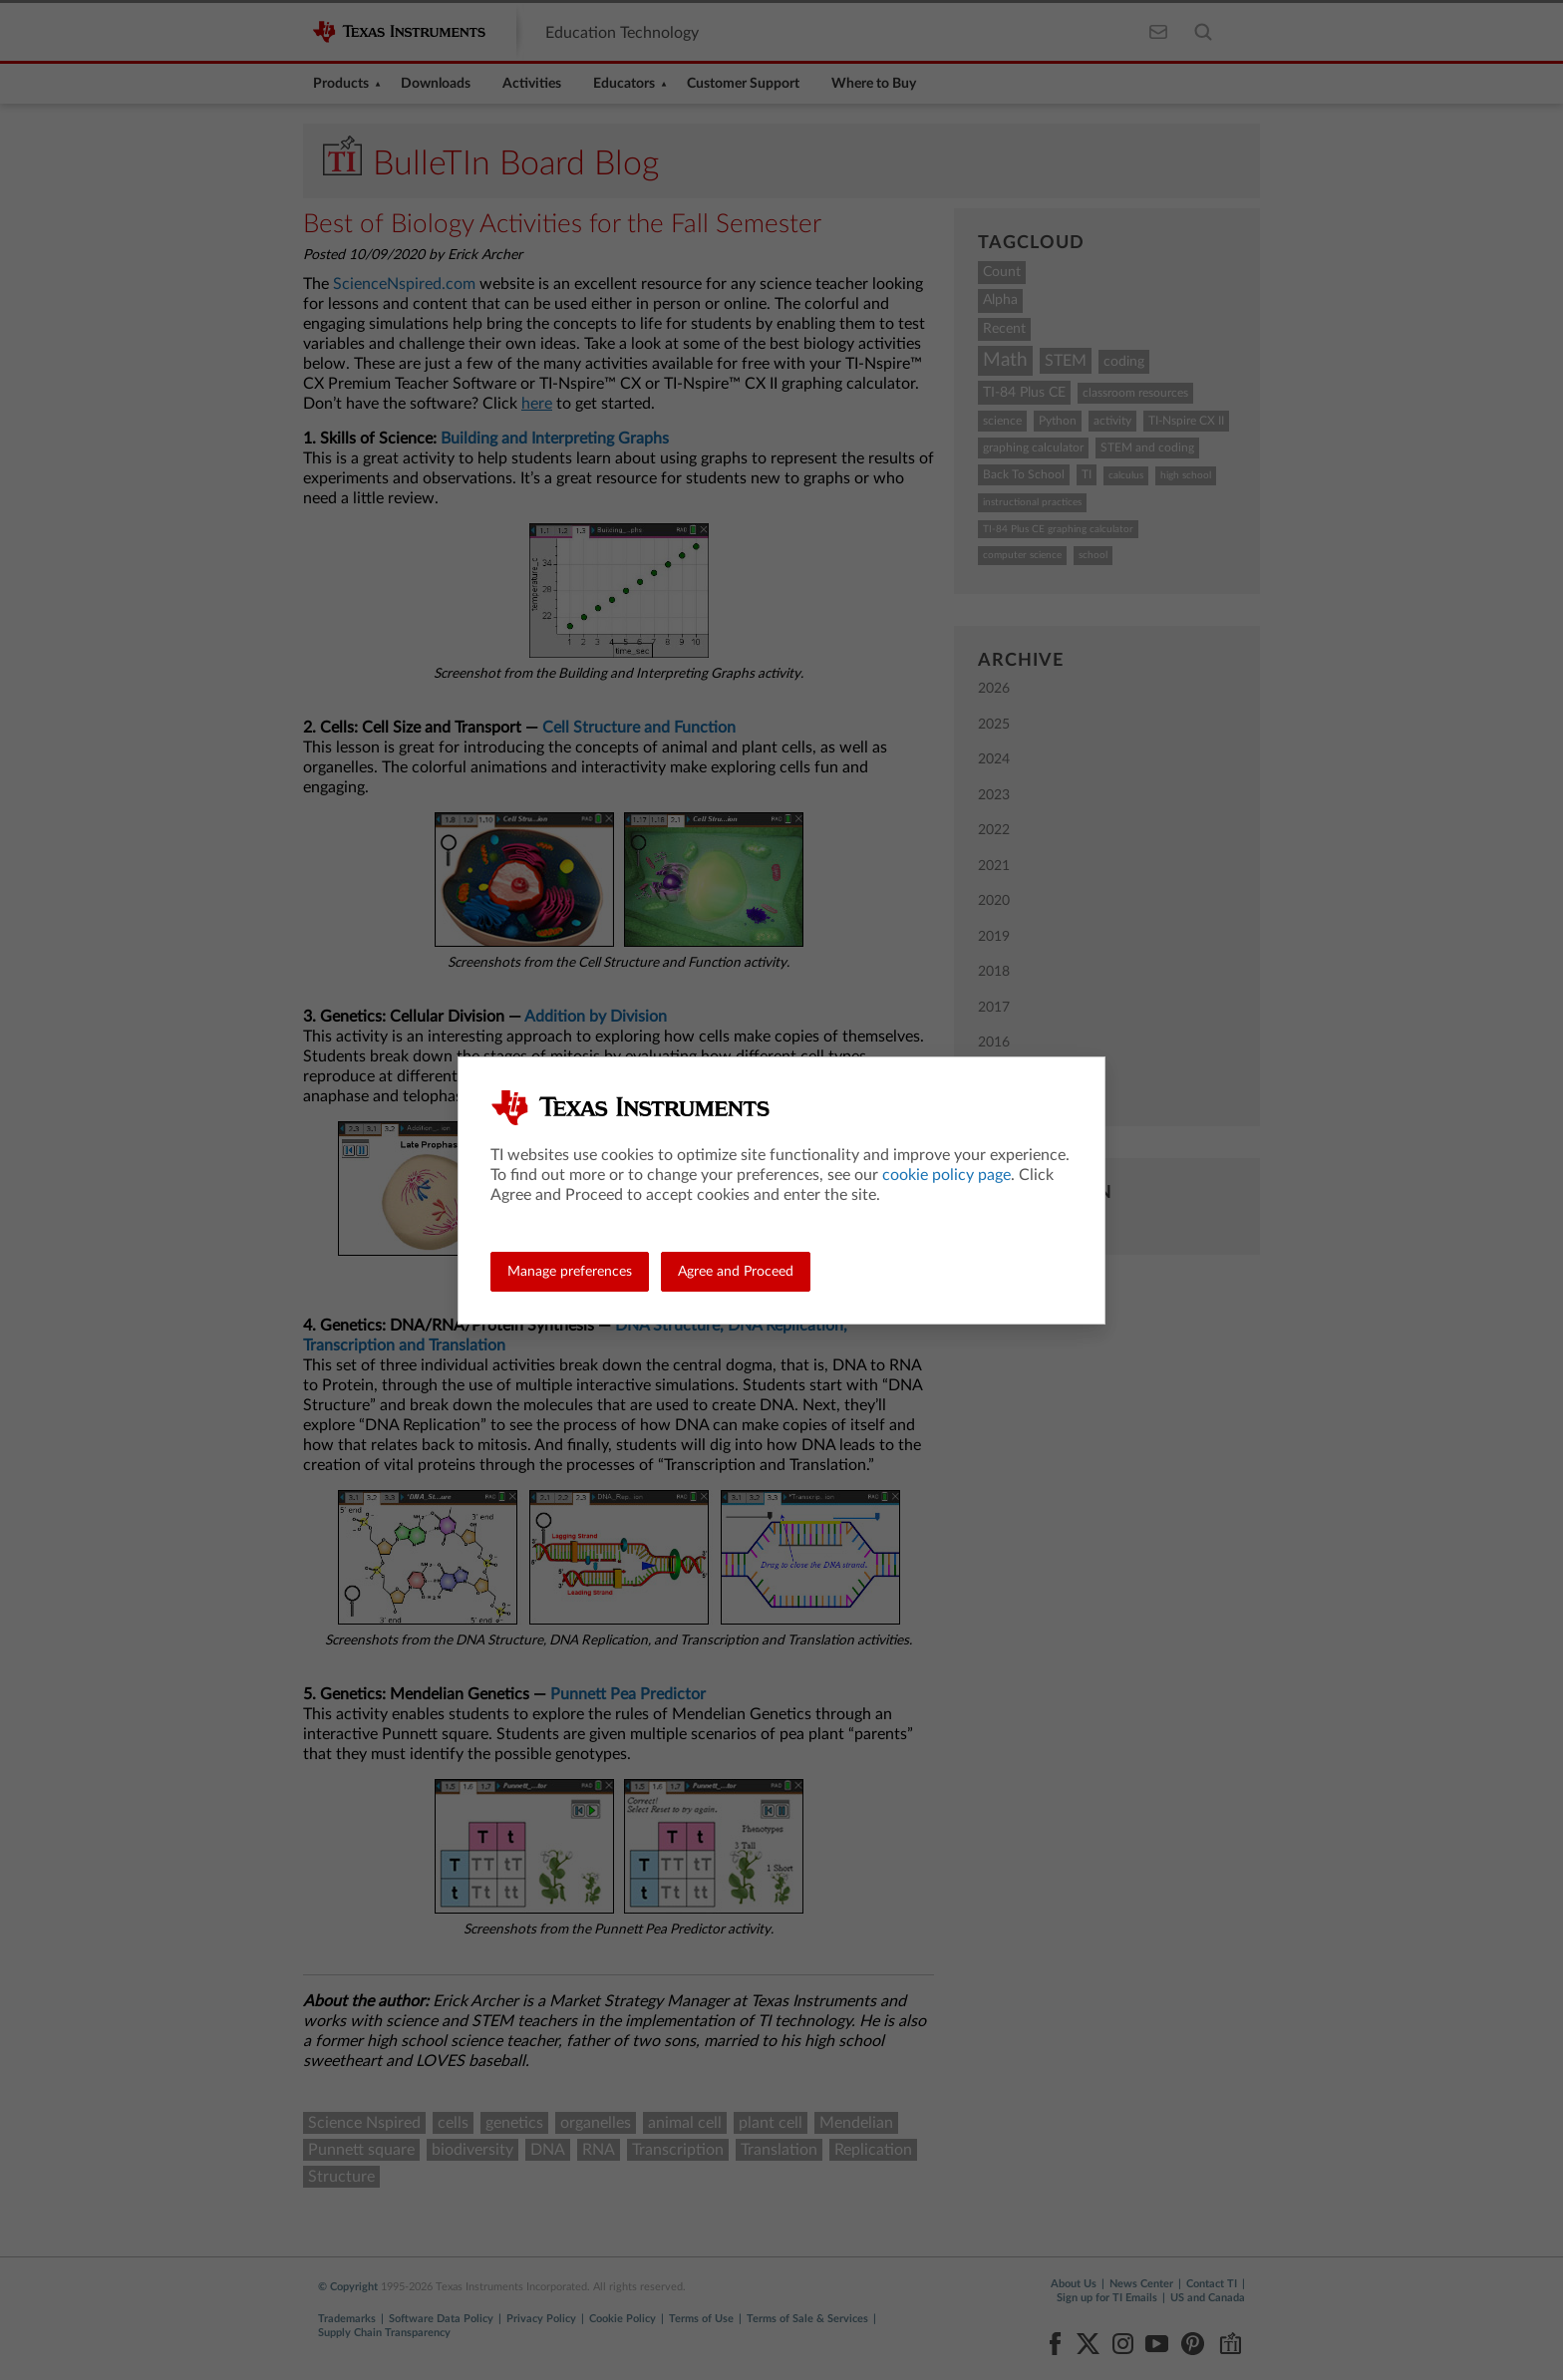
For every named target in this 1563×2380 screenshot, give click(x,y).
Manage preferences (569, 1272)
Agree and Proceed (735, 1272)
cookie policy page (946, 1175)
